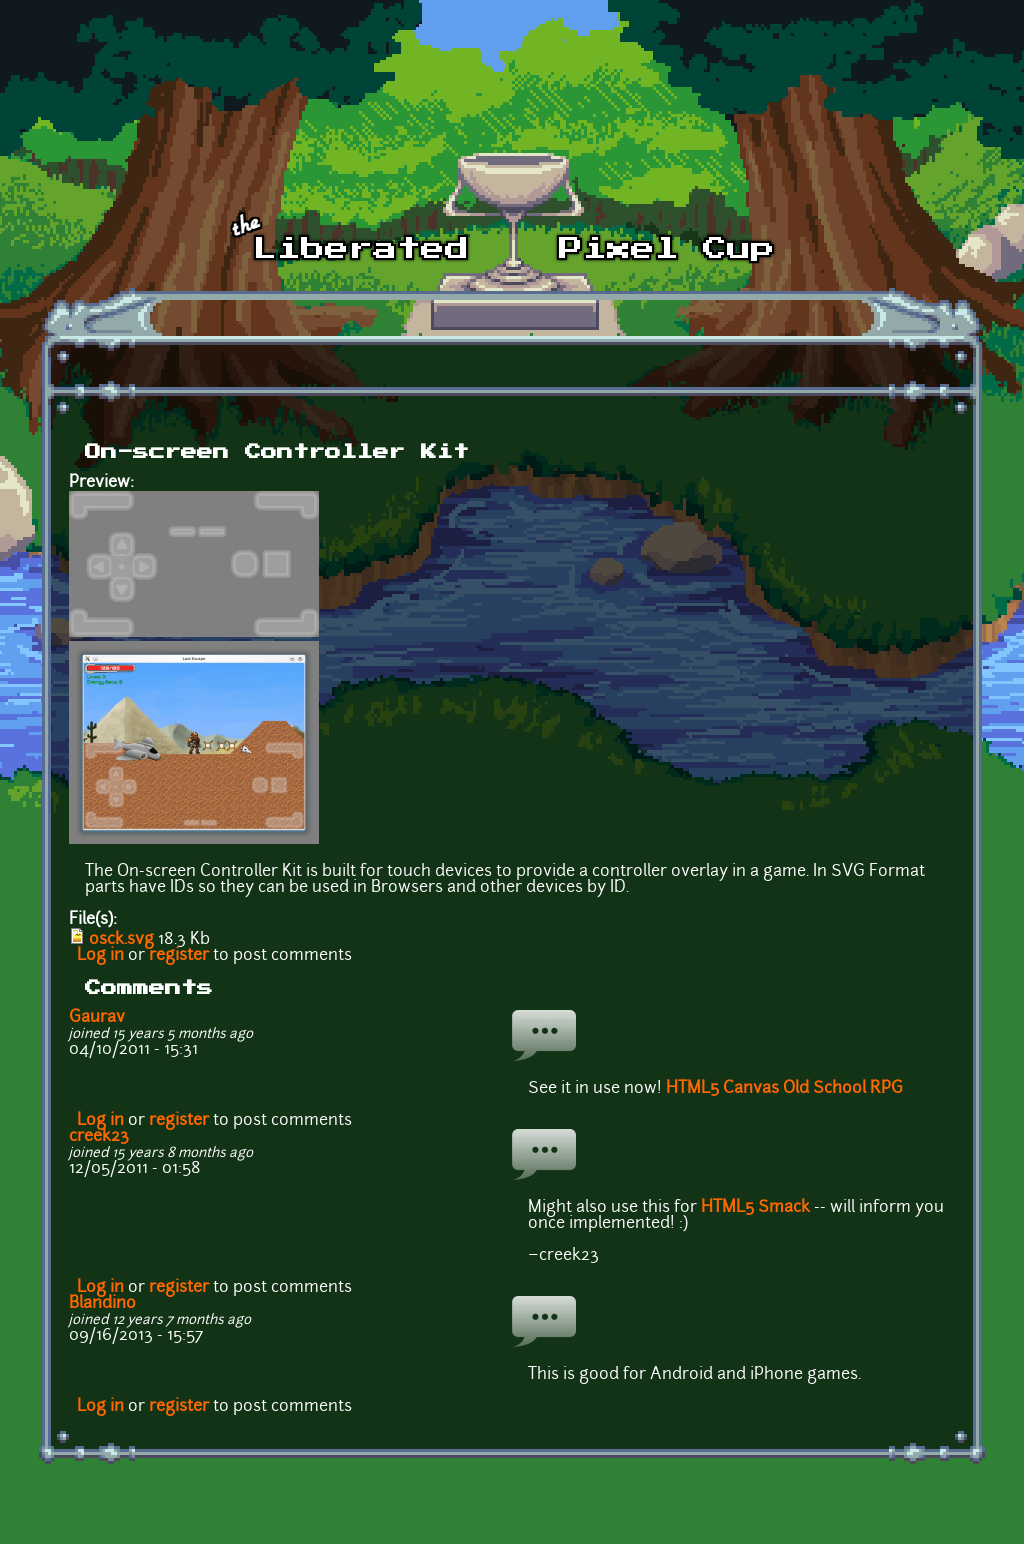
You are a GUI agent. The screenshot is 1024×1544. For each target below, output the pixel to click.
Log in (100, 956)
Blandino (102, 1304)
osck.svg (121, 940)
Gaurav (97, 1018)
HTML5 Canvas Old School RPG (784, 1089)
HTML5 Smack (755, 1208)
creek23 (99, 1137)
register (179, 956)
